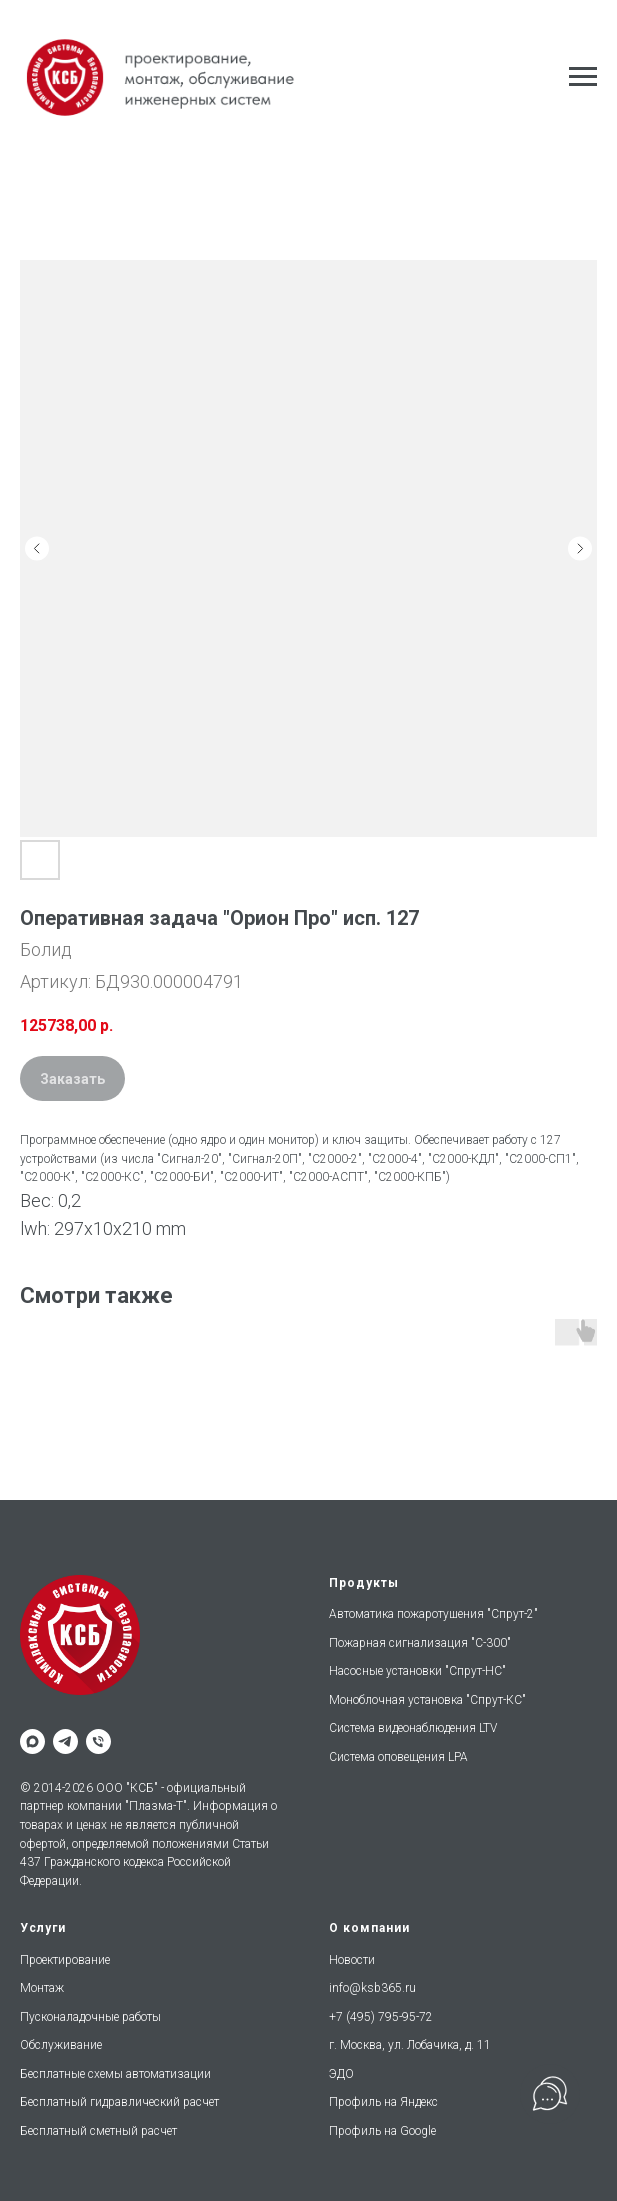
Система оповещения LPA (398, 1757)
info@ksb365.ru (372, 1988)
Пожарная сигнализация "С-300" (420, 1643)
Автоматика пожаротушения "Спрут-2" (433, 1614)
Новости (352, 1960)
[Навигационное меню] (583, 77)
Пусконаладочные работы (90, 2017)
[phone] (98, 1741)
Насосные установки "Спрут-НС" (417, 1671)
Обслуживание (61, 2045)
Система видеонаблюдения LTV (413, 1728)
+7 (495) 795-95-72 (381, 2017)
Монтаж (42, 1988)
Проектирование (65, 1960)
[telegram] (65, 1741)
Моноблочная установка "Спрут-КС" (427, 1700)
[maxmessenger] (32, 1741)
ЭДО (341, 2074)
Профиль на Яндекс (383, 2102)
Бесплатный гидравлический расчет (119, 2102)
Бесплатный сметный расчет (98, 2131)
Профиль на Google (382, 2131)
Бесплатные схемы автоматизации (115, 2074)
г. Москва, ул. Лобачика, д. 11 (410, 2045)
